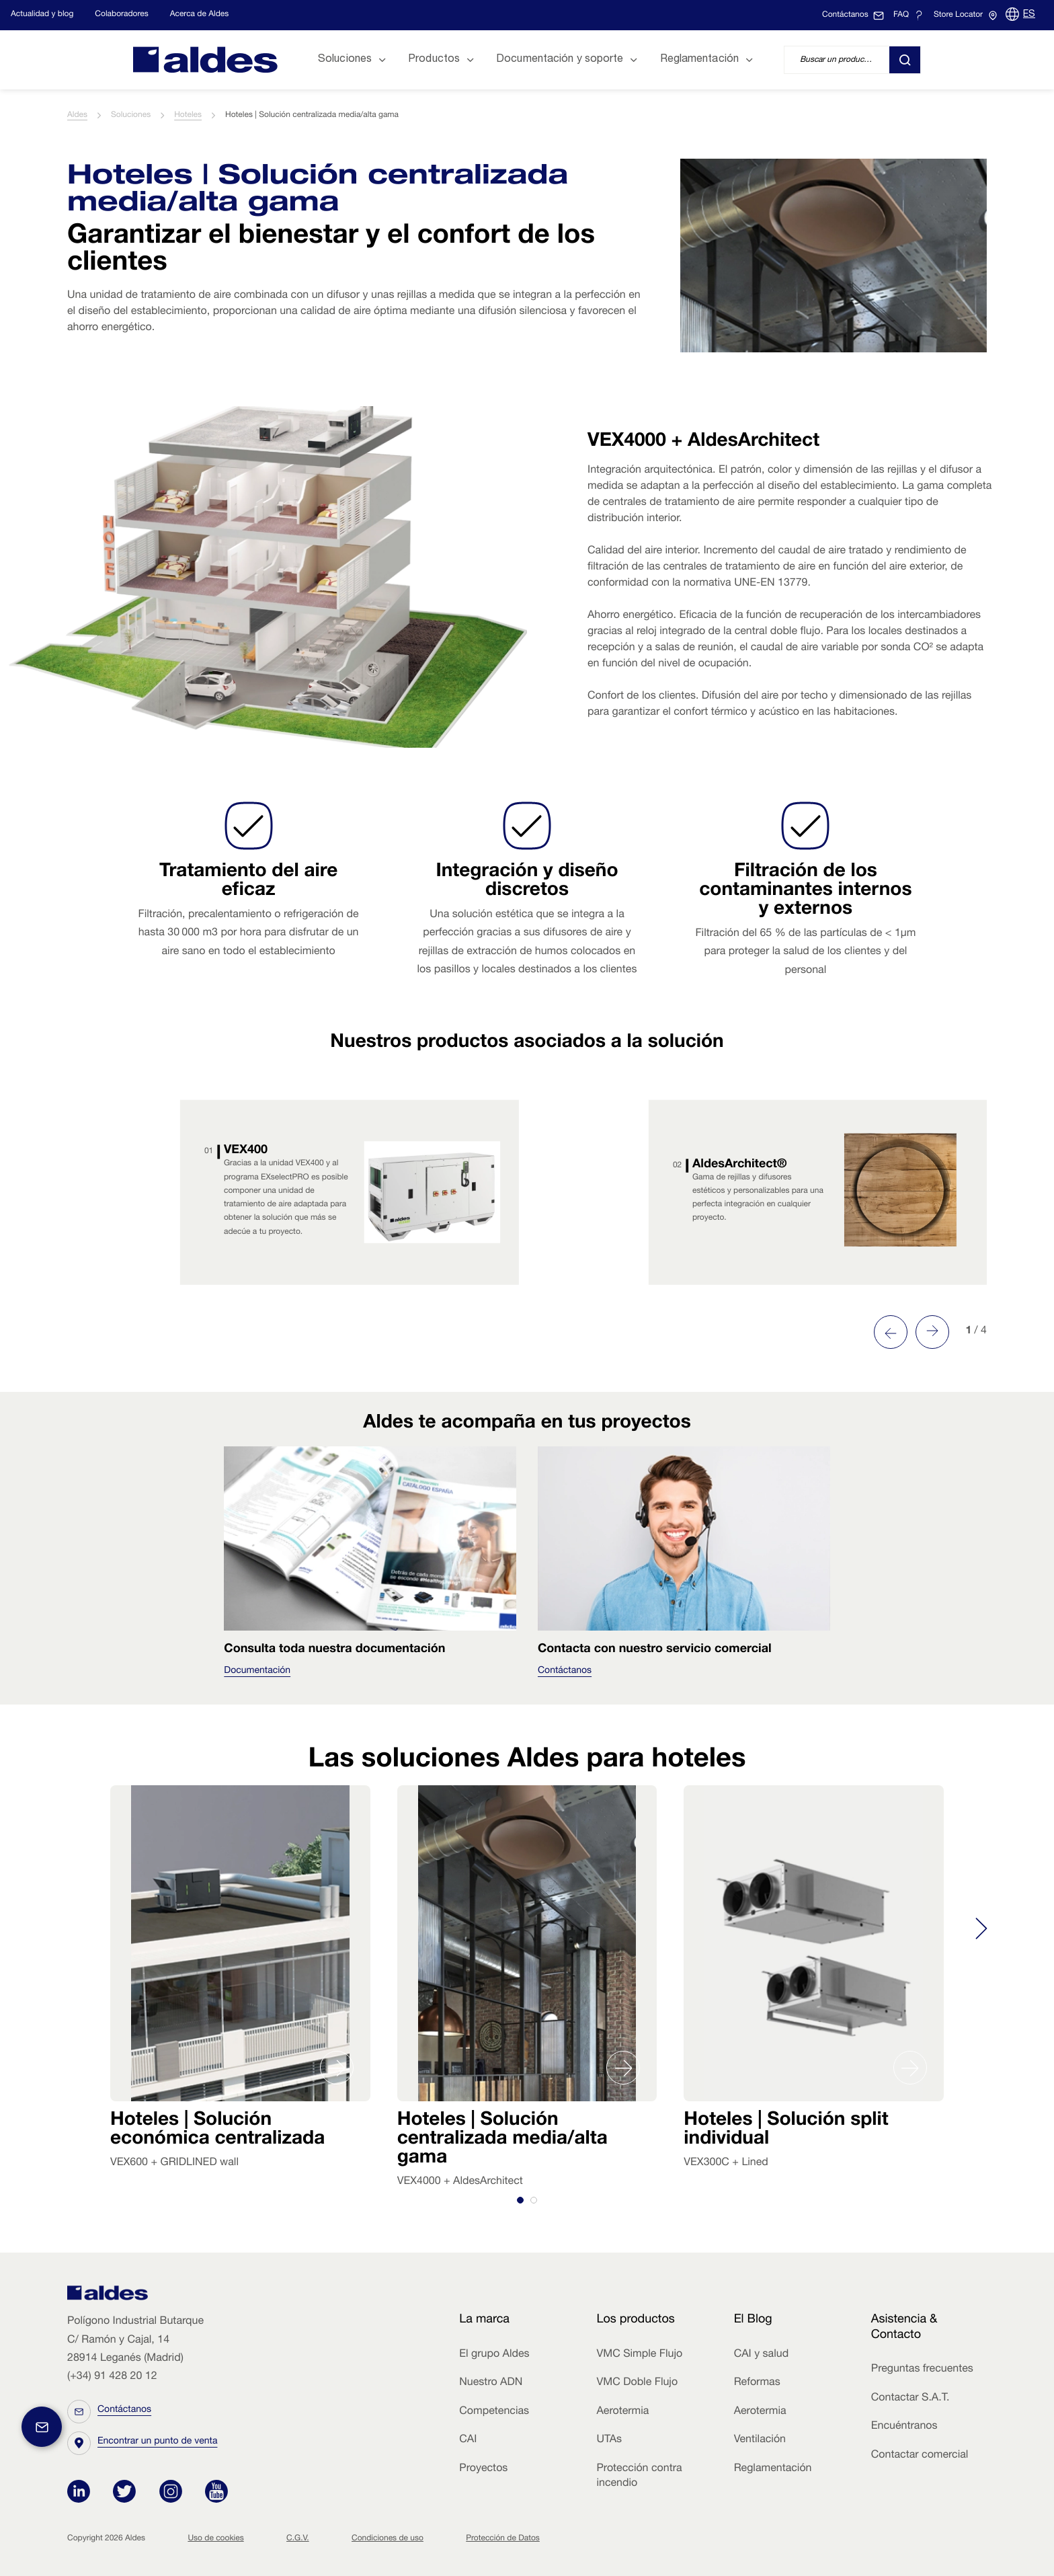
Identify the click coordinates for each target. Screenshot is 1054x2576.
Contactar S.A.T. (910, 2398)
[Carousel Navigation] (911, 1332)
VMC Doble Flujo (637, 2383)
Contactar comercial (920, 2455)
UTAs (609, 2440)
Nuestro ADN (490, 2383)
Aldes (77, 116)
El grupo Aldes (494, 2354)
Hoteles (188, 116)
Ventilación (760, 2440)
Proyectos (483, 2469)
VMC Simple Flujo (639, 2354)
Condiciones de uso (387, 2539)
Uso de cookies (215, 2539)
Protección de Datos (503, 2539)
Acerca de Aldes (199, 15)
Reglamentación (773, 2469)
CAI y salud (761, 2354)
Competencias (494, 2412)
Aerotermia (622, 2412)
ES (1029, 14)
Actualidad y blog (42, 15)
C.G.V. (297, 2539)
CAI (468, 2440)
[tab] (520, 2200)
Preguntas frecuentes (922, 2369)
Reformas (757, 2383)
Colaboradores (121, 15)
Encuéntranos (904, 2426)
